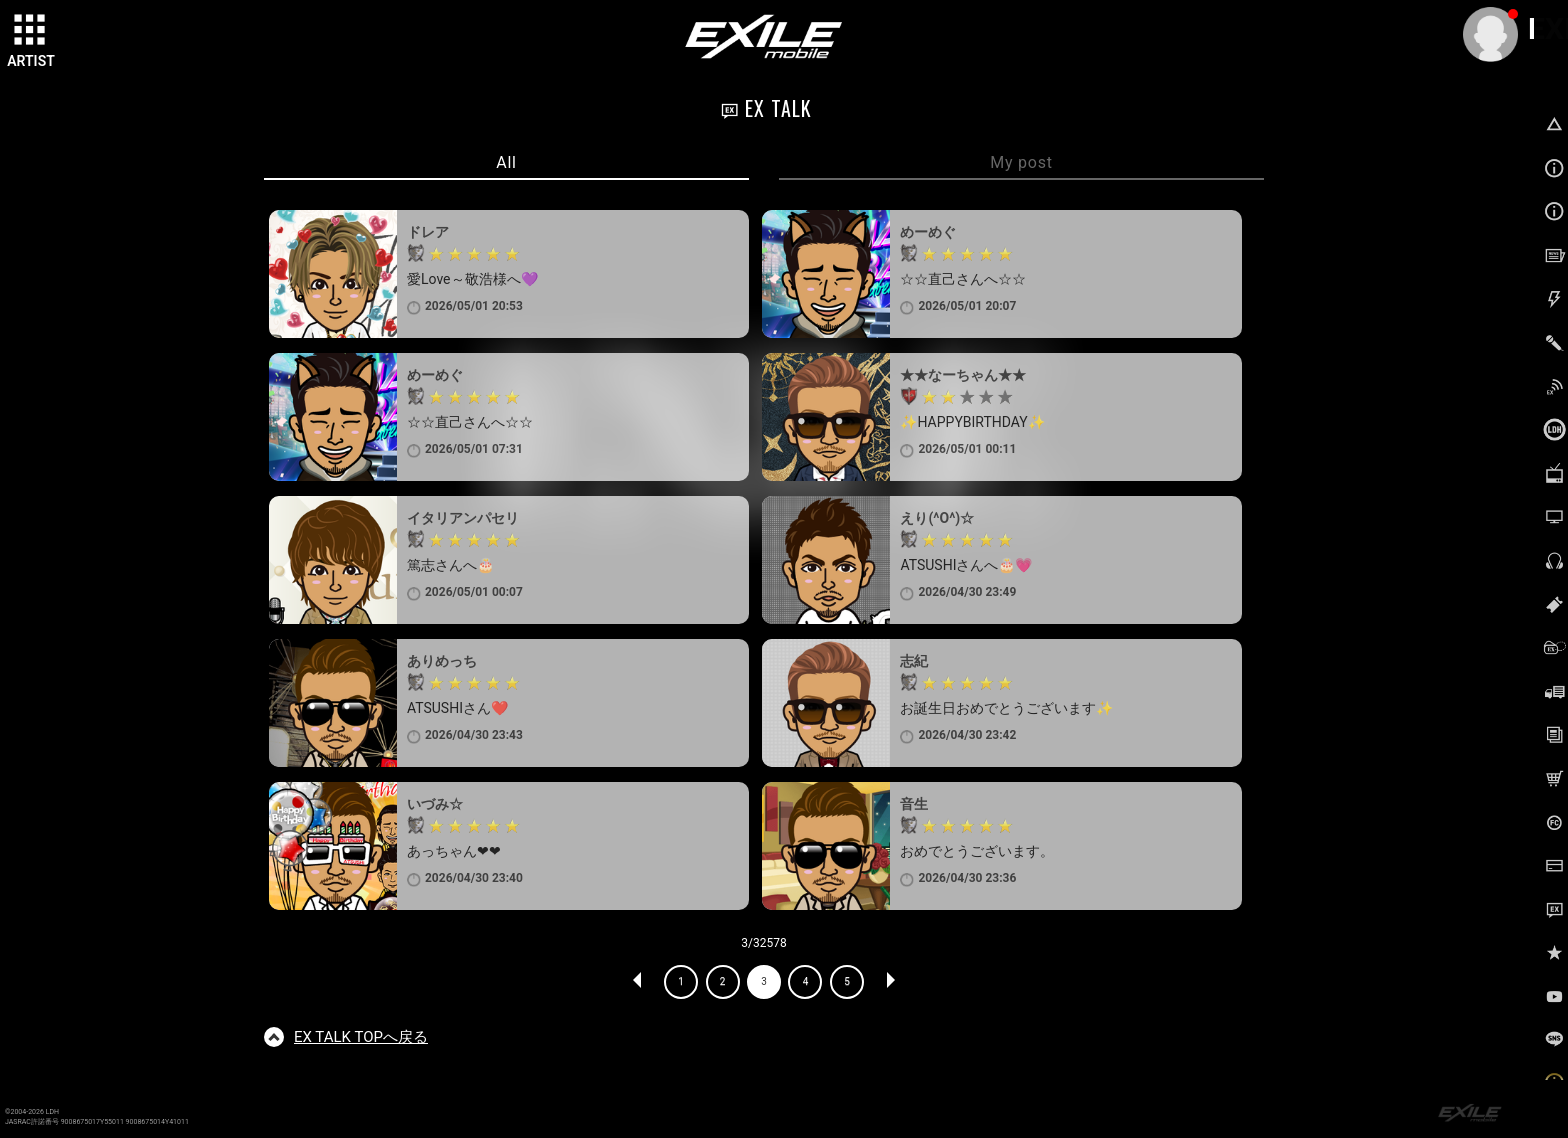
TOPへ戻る (361, 1037)
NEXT (890, 982)
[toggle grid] (31, 31)
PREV (638, 982)
